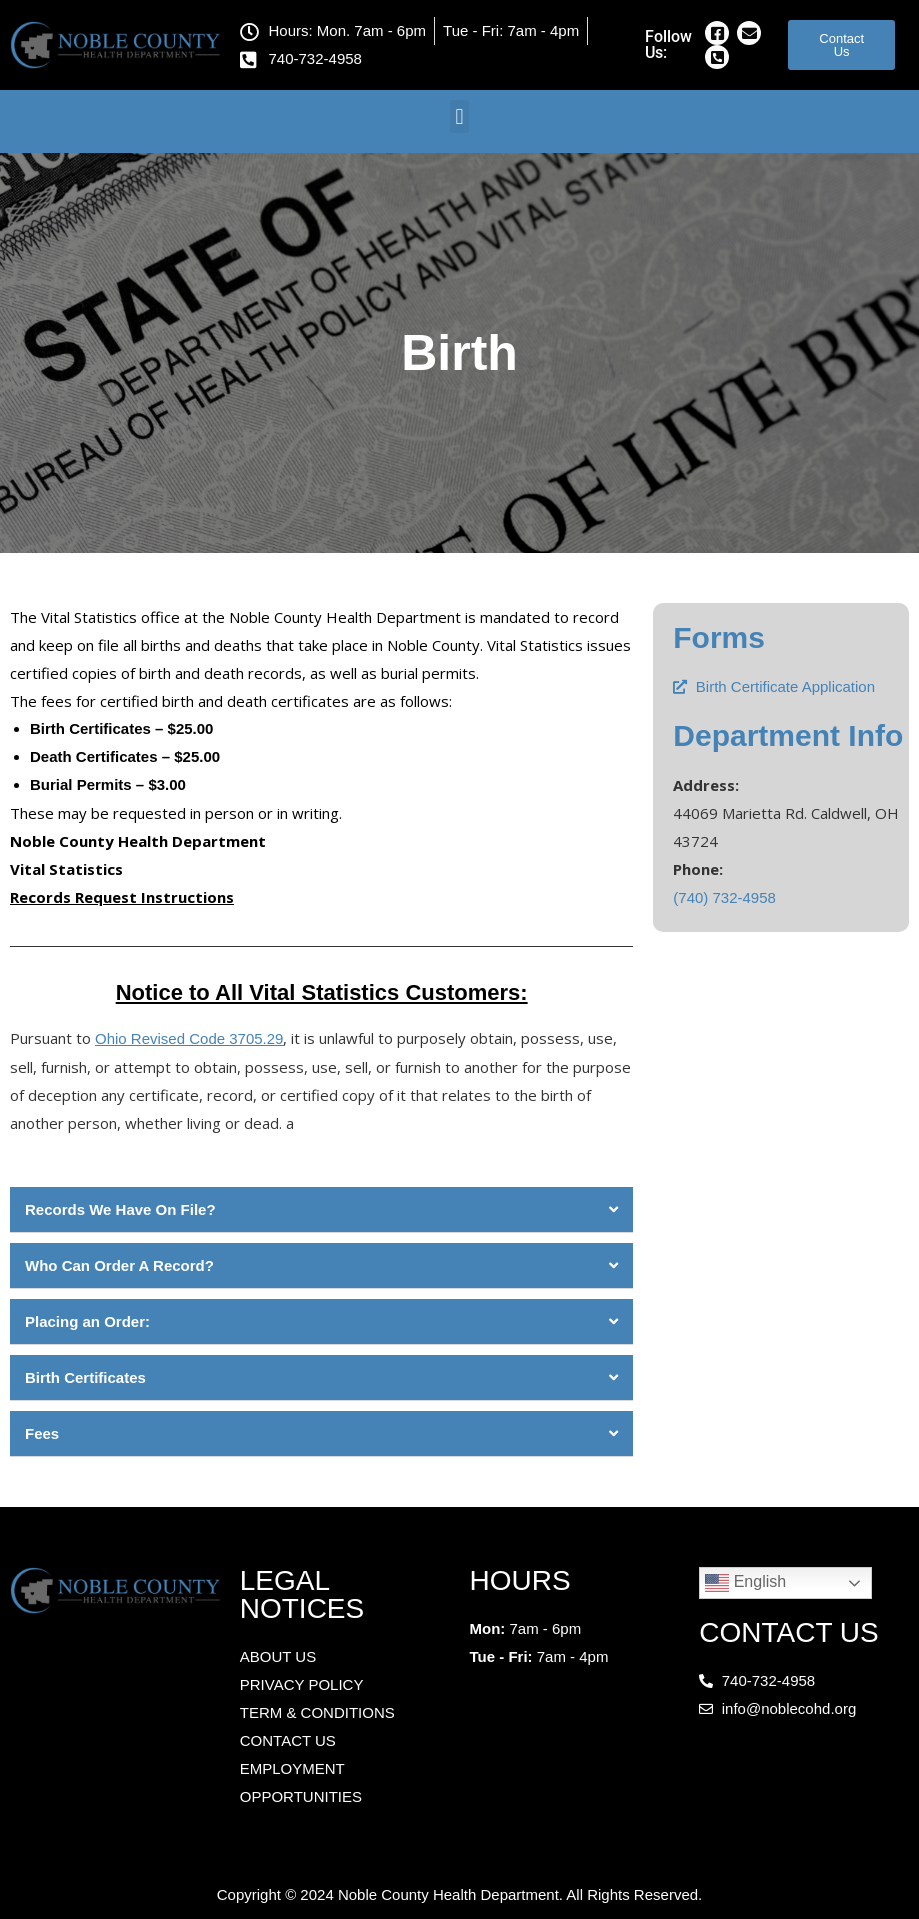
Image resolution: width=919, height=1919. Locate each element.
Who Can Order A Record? (119, 1265)
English (745, 1583)
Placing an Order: (87, 1321)
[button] (459, 116)
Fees (42, 1433)
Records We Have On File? (120, 1209)
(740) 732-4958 (724, 897)
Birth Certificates (85, 1377)
